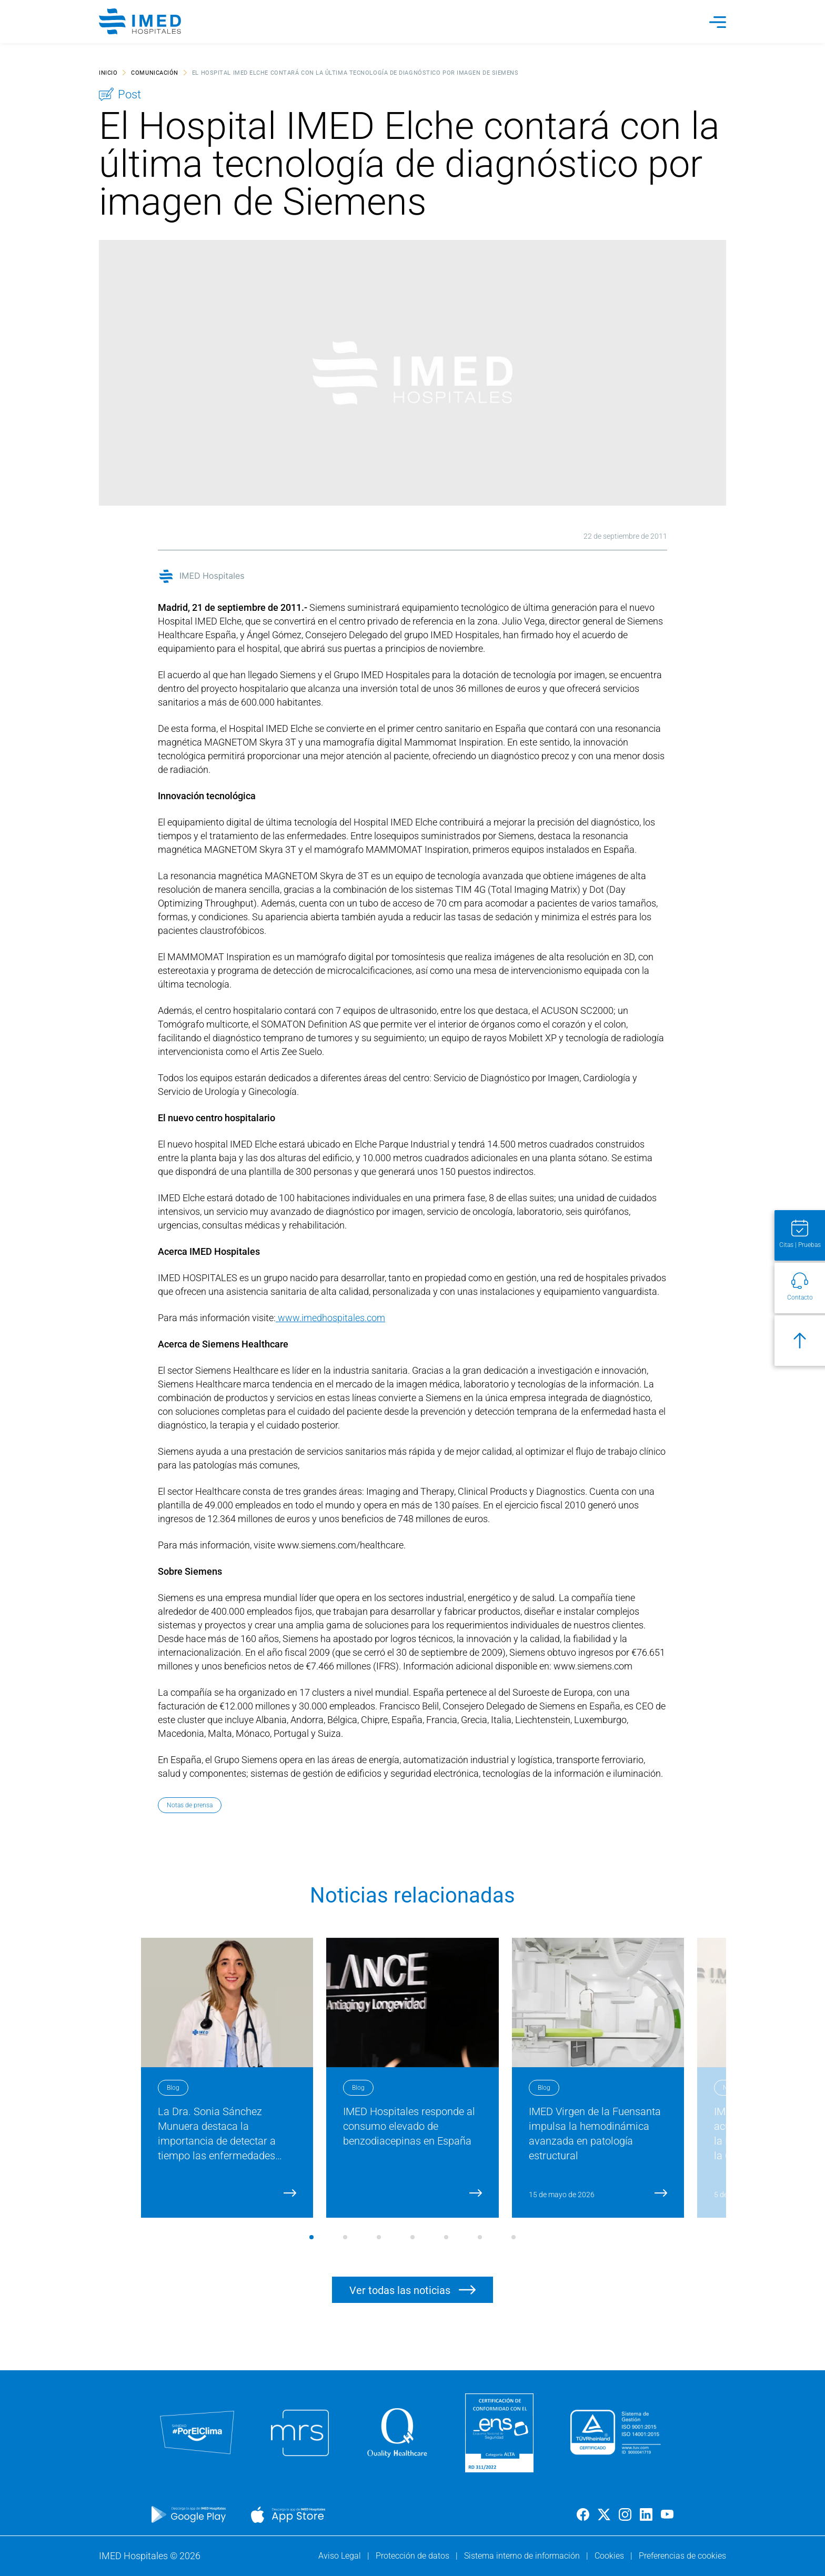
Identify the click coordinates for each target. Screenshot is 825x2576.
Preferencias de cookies (682, 2556)
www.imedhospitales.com (330, 1317)
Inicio (108, 72)
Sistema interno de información (523, 2556)
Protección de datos (413, 2556)
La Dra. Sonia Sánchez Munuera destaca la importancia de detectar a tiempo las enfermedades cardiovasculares (220, 2141)
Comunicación (154, 72)
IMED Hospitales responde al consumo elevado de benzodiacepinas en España (409, 2126)
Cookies (610, 2556)
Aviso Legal (340, 2556)
